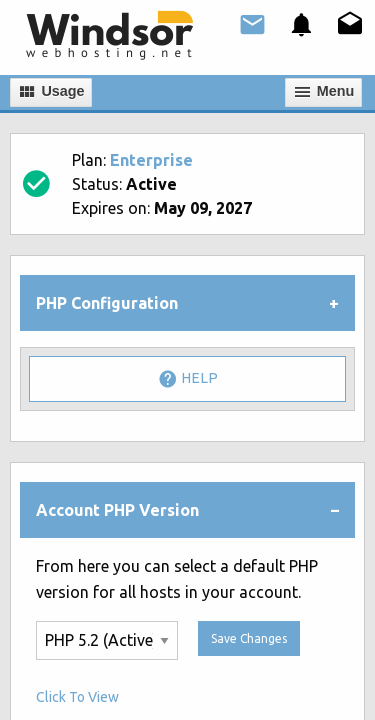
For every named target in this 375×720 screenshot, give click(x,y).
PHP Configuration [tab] (107, 303)
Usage (50, 92)
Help (188, 379)
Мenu (324, 92)
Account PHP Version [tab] (117, 510)
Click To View (77, 697)
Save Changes (249, 638)
